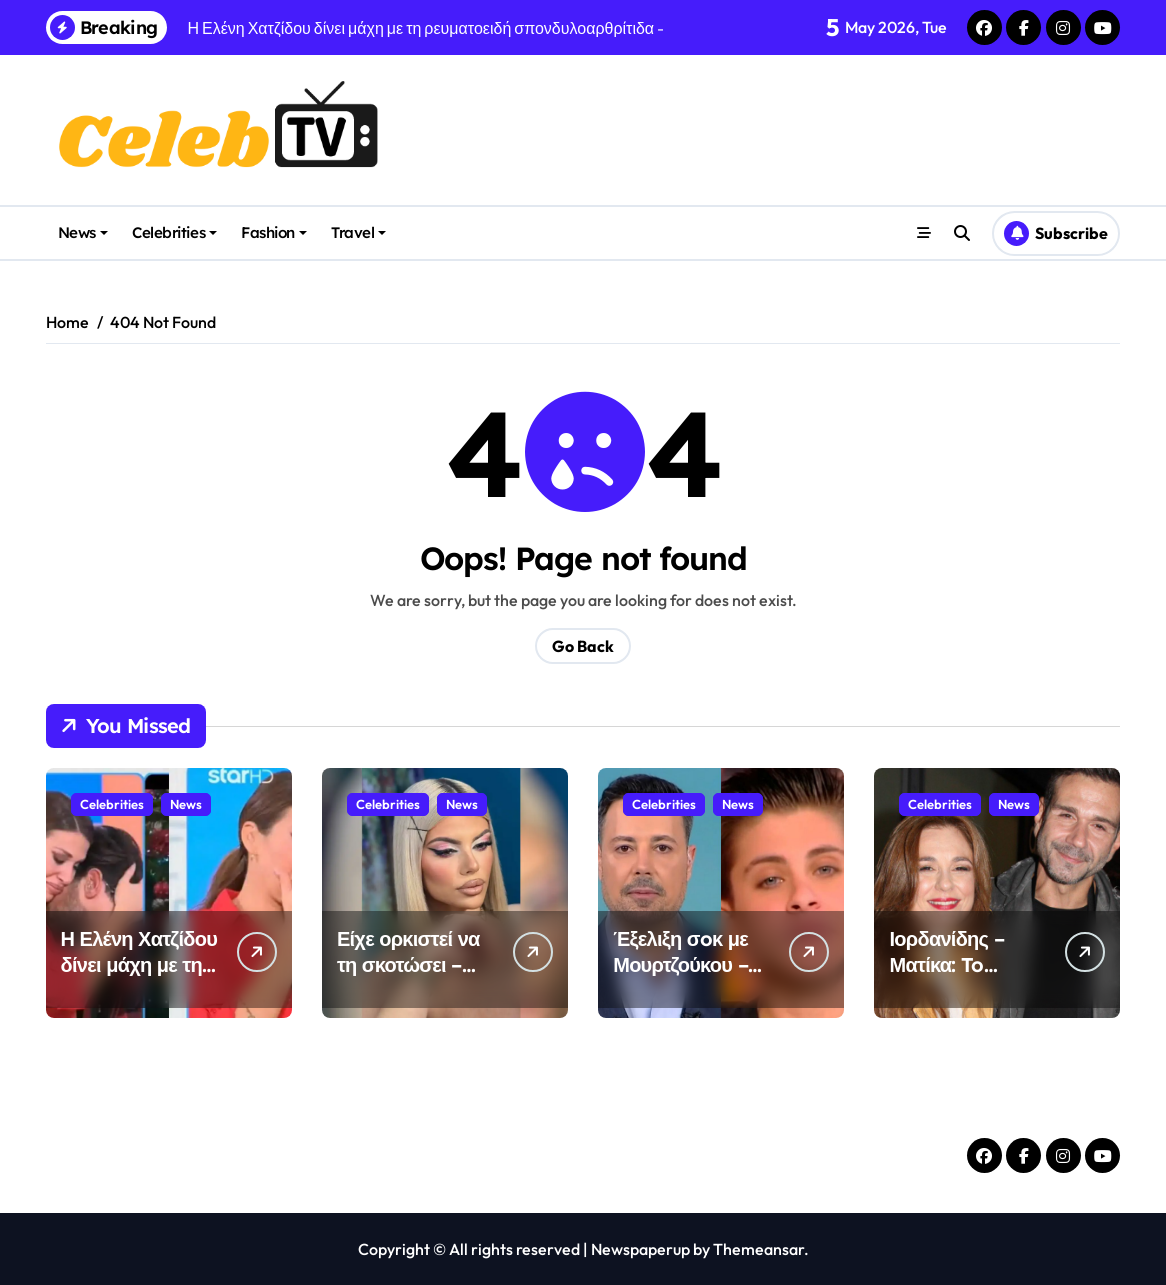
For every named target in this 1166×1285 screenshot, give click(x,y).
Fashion (274, 232)
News (83, 232)
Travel (358, 232)
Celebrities (174, 232)
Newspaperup (640, 1249)
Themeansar (758, 1249)
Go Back (583, 646)
